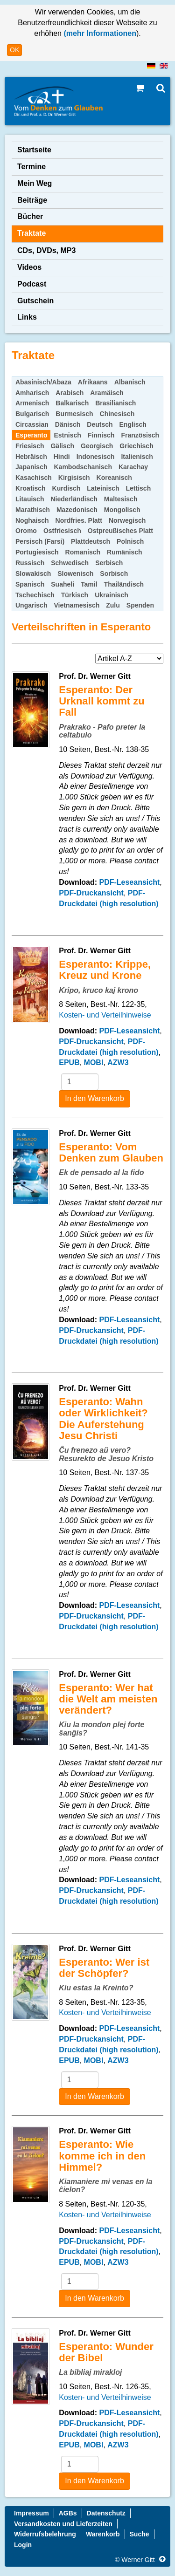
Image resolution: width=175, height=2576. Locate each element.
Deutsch (99, 424)
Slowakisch (33, 573)
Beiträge (32, 200)
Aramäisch (107, 392)
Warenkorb (103, 2534)
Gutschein (35, 301)
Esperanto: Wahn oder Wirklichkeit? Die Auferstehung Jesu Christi (103, 1419)
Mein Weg (34, 183)
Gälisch (62, 446)
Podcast (31, 284)
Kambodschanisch (83, 467)
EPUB (69, 1062)
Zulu (113, 605)
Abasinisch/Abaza (43, 382)
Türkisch (74, 595)
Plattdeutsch (90, 541)
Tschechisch (35, 595)
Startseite (34, 150)
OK (14, 50)
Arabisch (70, 392)
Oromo (26, 530)
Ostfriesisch (62, 530)
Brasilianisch (115, 403)
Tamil (89, 584)
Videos (29, 267)
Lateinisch (103, 488)
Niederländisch (73, 499)
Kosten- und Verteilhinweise (105, 1015)
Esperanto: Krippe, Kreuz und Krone (105, 969)
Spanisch (29, 584)
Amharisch (32, 392)
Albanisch (130, 382)
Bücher (30, 216)
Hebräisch (31, 456)
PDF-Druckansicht (91, 893)
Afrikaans (93, 382)
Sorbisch (114, 573)
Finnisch (101, 435)
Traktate (31, 233)
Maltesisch (121, 499)
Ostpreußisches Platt (120, 530)
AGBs (68, 2513)
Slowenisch (75, 573)
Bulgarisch (32, 413)
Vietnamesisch (76, 605)
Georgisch (97, 446)
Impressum (31, 2513)
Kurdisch (66, 488)
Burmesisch (74, 413)
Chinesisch (117, 413)
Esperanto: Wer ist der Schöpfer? (104, 1967)
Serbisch (109, 563)
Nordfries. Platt (79, 520)
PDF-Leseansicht (129, 882)
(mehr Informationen (99, 33)
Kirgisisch (74, 477)
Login (23, 2545)
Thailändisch (124, 584)
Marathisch (32, 509)
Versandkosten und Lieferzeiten (63, 2524)
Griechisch (136, 446)
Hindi (62, 456)
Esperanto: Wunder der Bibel (106, 2352)
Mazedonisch (77, 509)
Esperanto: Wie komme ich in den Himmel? (102, 2156)
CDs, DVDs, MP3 (46, 250)
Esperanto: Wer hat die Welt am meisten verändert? (108, 1699)
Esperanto (31, 435)
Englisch (133, 424)
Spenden (140, 605)
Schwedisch (70, 563)
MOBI (94, 1062)
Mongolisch (122, 509)
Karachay (133, 467)
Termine (31, 167)
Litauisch (29, 499)
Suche (139, 2534)
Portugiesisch (37, 552)
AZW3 (117, 1062)
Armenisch (32, 403)
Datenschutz (106, 2513)
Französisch (140, 435)
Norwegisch (127, 520)
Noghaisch (32, 520)
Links (27, 317)
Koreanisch (114, 477)
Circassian (32, 424)
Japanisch (31, 467)
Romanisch (82, 552)
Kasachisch (33, 477)
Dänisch (67, 424)
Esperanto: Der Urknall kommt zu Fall (101, 701)
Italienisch (137, 456)
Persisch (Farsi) (39, 541)
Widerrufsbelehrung (45, 2534)
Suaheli (62, 584)
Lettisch (138, 488)
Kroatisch (30, 488)
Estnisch (67, 435)
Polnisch (130, 541)
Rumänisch (124, 552)
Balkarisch (72, 403)
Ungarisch (31, 605)
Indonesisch (96, 456)
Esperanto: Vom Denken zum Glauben (111, 1152)
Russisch (29, 563)
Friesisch (29, 446)
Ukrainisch (111, 595)
